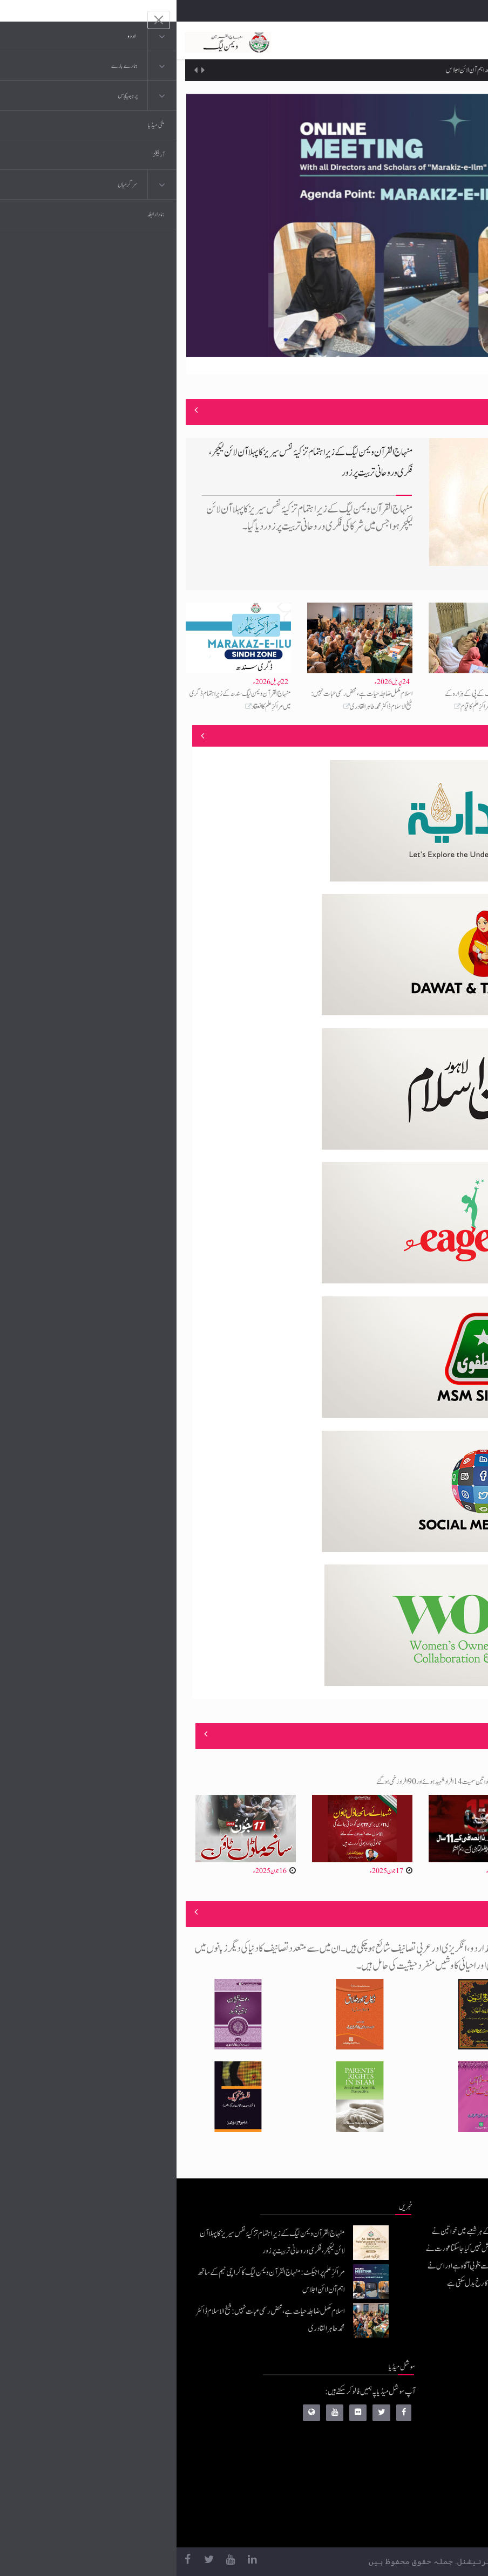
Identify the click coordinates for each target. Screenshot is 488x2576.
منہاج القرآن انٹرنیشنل (396, 2396)
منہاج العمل (409, 2504)
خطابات (413, 2482)
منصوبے (460, 735)
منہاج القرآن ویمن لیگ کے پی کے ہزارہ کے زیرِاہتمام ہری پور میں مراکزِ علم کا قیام (312, 700)
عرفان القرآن (406, 2439)
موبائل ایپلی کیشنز (403, 2417)
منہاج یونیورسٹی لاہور (399, 2525)
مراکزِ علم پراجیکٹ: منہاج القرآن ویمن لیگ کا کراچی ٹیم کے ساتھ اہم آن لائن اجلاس (353, 70)
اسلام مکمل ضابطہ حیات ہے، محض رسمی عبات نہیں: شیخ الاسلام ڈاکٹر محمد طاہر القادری (185, 700)
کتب (417, 2461)
